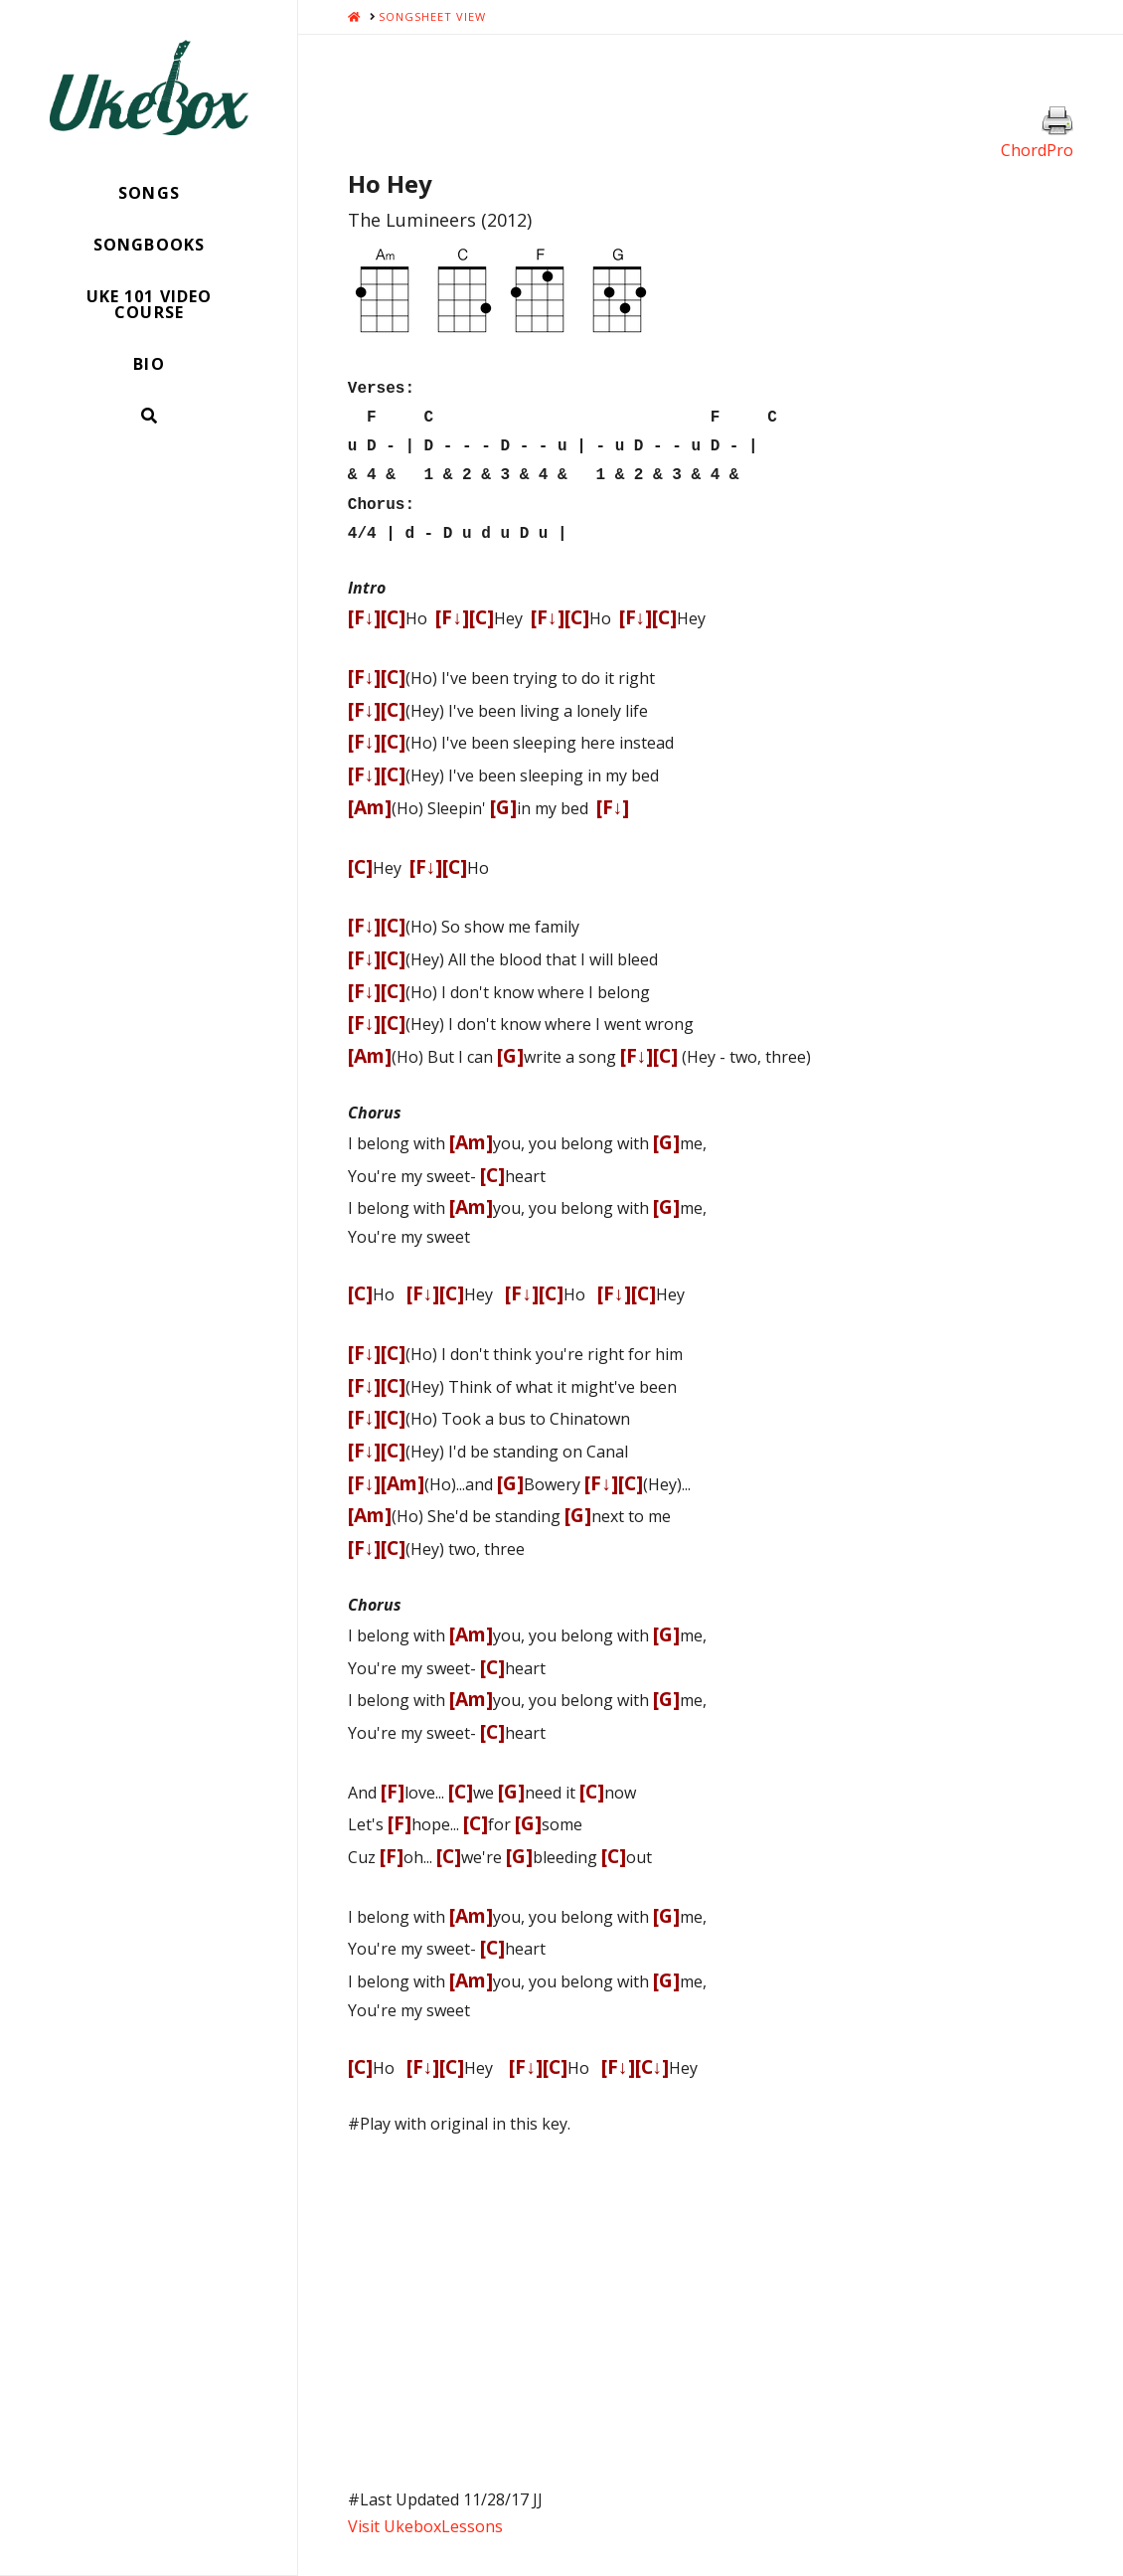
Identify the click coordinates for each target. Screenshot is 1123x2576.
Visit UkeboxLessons (425, 2512)
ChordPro (1037, 150)
